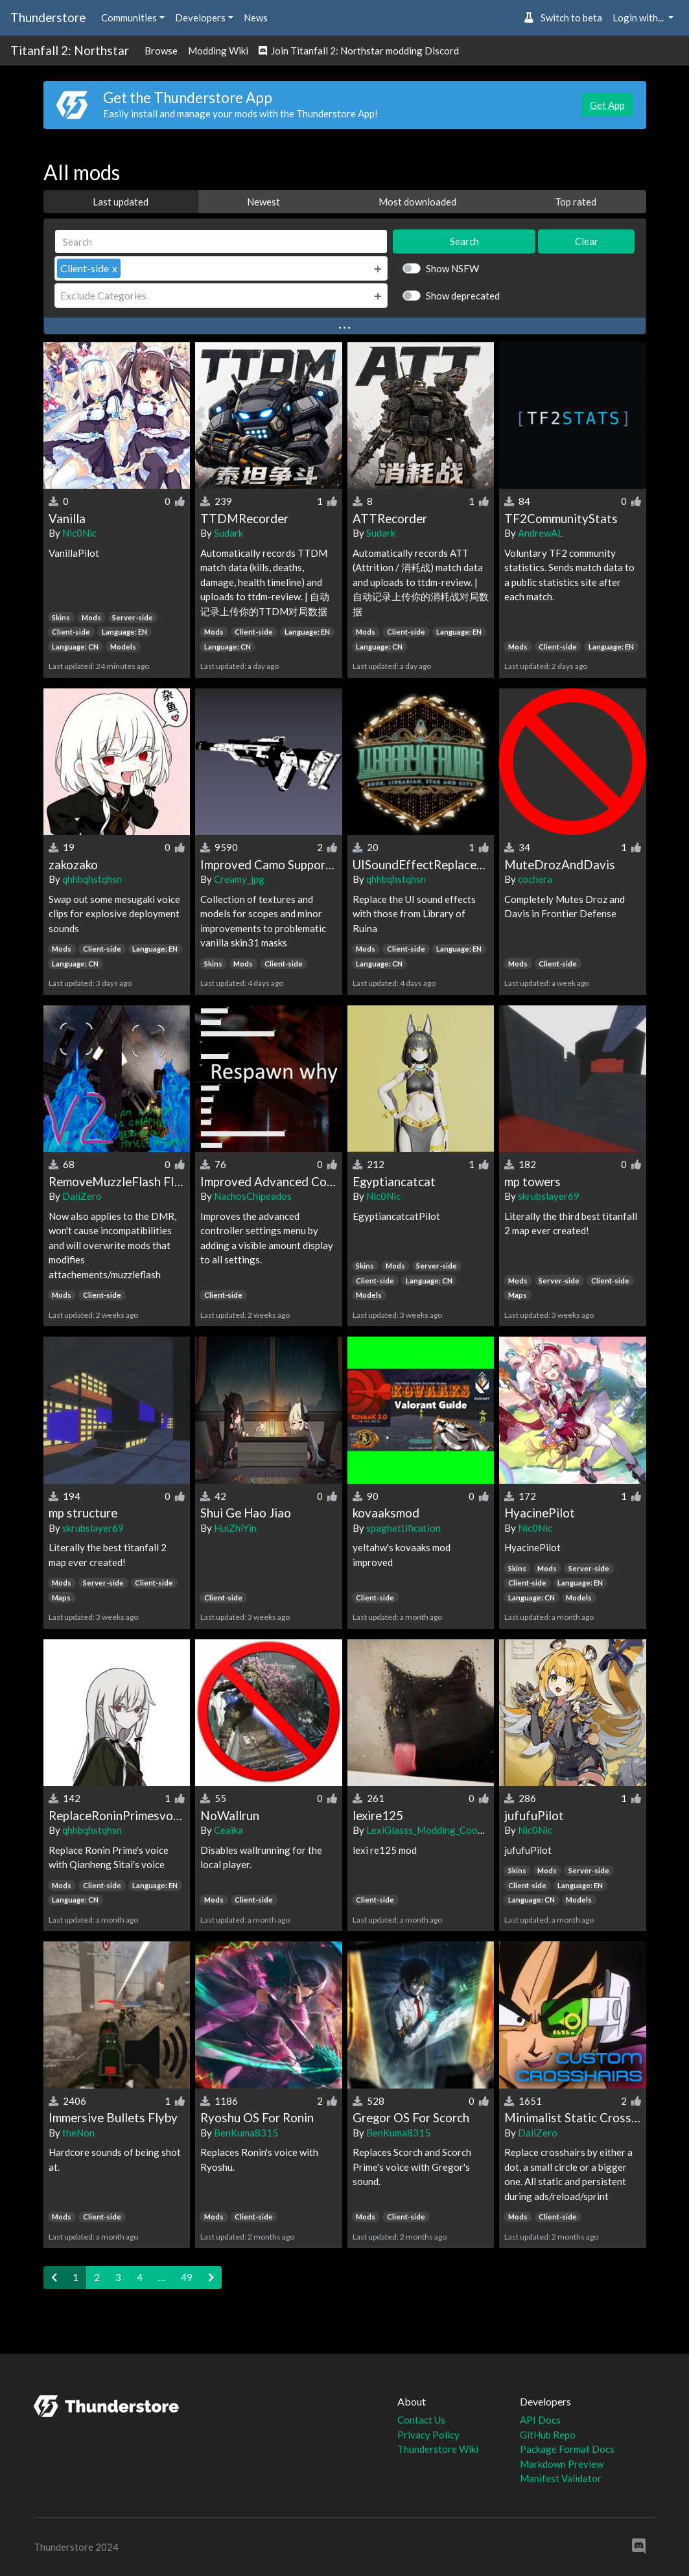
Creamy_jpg (239, 879)
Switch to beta (563, 17)
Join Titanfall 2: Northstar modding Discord (359, 50)
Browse (161, 50)
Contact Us (421, 2420)
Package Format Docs (567, 2449)
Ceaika (228, 1830)
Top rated (575, 201)
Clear (586, 241)
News (256, 17)
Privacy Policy (428, 2435)
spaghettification (403, 1528)
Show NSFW (452, 268)
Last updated (120, 201)
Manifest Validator (560, 2478)
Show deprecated (463, 295)
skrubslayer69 (548, 1196)
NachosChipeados (253, 1196)
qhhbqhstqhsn (92, 879)
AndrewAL (540, 533)
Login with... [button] (639, 17)
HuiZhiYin (235, 1528)
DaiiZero (82, 1196)
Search (464, 241)
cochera (535, 879)
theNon (78, 2132)
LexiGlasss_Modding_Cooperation (440, 1830)
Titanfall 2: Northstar (69, 50)
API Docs (540, 2420)
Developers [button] (200, 17)
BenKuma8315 (246, 2132)
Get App (607, 105)
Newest (263, 201)
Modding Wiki (218, 50)
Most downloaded (417, 201)
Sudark (228, 533)
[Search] (221, 241)
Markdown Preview (561, 2464)
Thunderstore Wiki (437, 2449)
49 (187, 2277)
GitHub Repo (548, 2435)
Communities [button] (129, 17)
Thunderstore (48, 17)
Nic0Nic (79, 533)
